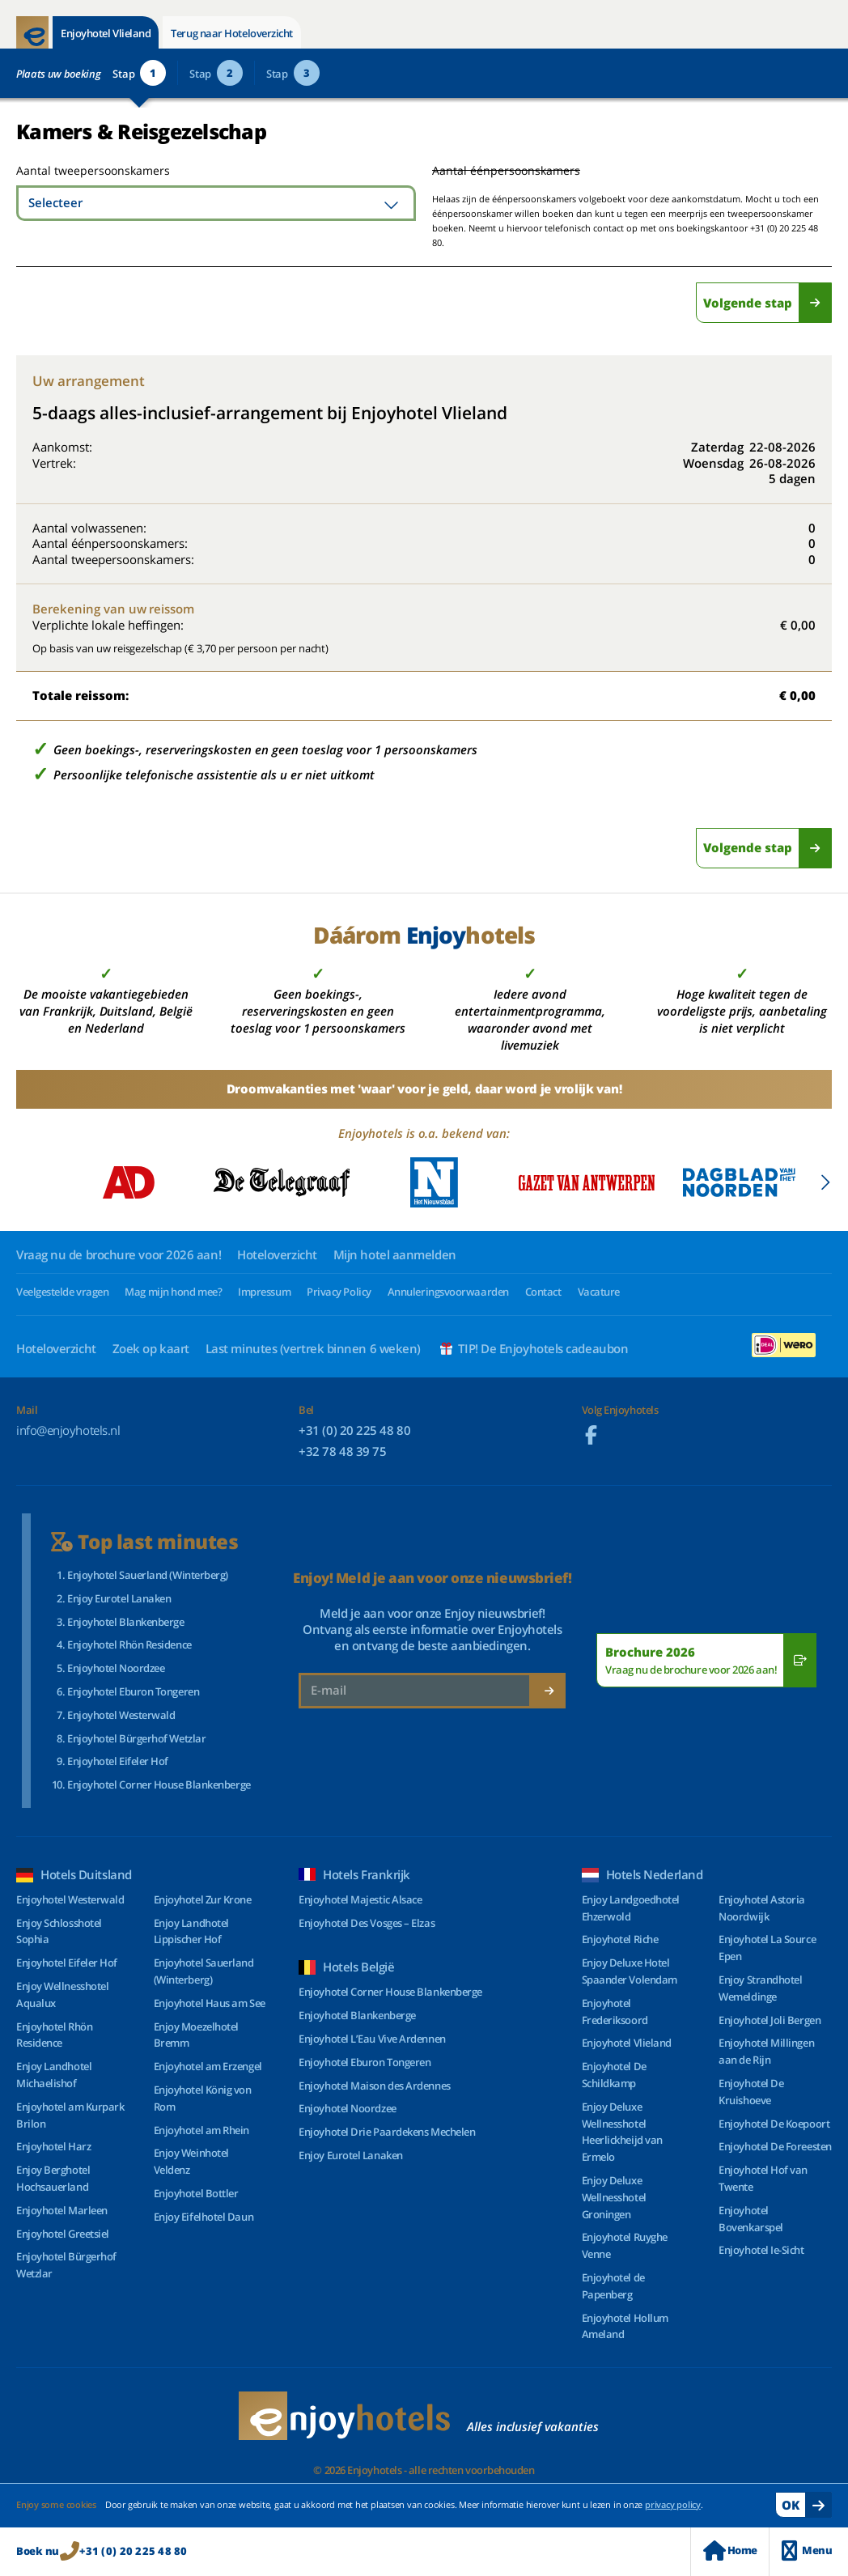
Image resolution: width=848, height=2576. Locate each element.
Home (730, 2550)
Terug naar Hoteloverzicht (232, 33)
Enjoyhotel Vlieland (106, 33)
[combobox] (216, 203)
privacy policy (673, 2504)
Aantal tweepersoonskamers (75, 170)
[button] (825, 1182)
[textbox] (216, 203)
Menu (807, 2550)
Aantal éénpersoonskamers (506, 170)
